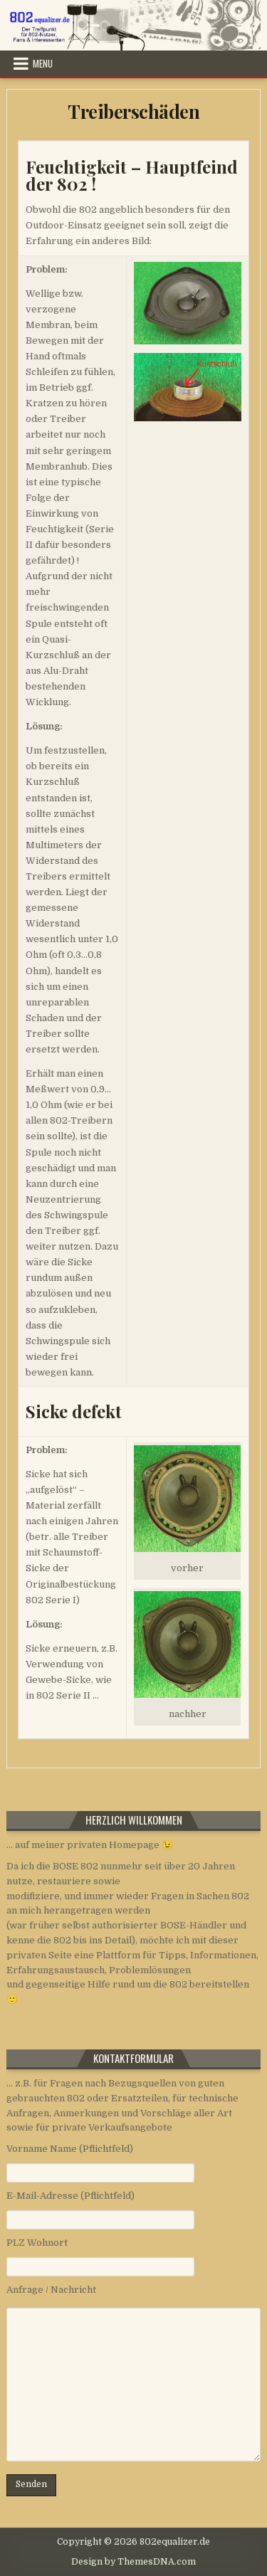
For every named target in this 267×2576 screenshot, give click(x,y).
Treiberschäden (133, 111)
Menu (43, 63)
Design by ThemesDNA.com (133, 2562)
